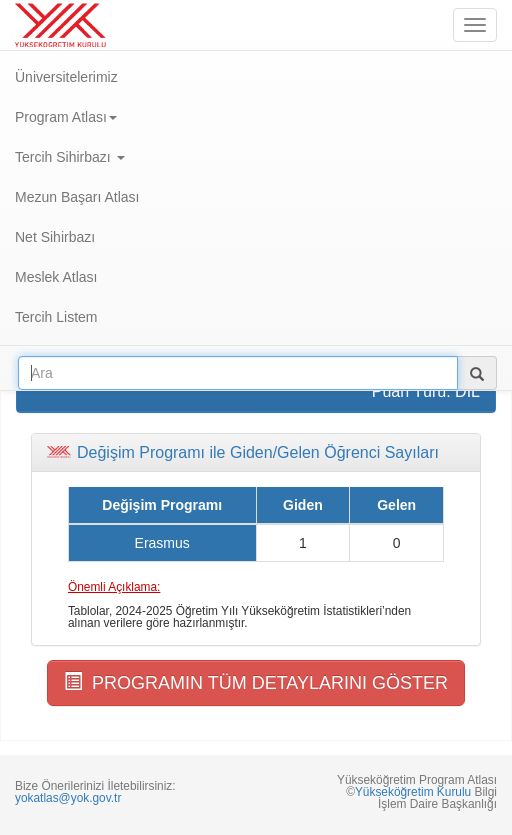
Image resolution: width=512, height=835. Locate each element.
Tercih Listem (56, 317)
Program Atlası (66, 117)
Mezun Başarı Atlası (77, 197)
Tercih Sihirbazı (70, 157)
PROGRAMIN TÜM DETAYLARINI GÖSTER (256, 682)
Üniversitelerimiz (66, 77)
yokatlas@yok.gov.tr (68, 798)
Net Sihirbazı (55, 237)
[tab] (256, 453)
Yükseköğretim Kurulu (413, 792)
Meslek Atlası (56, 277)
